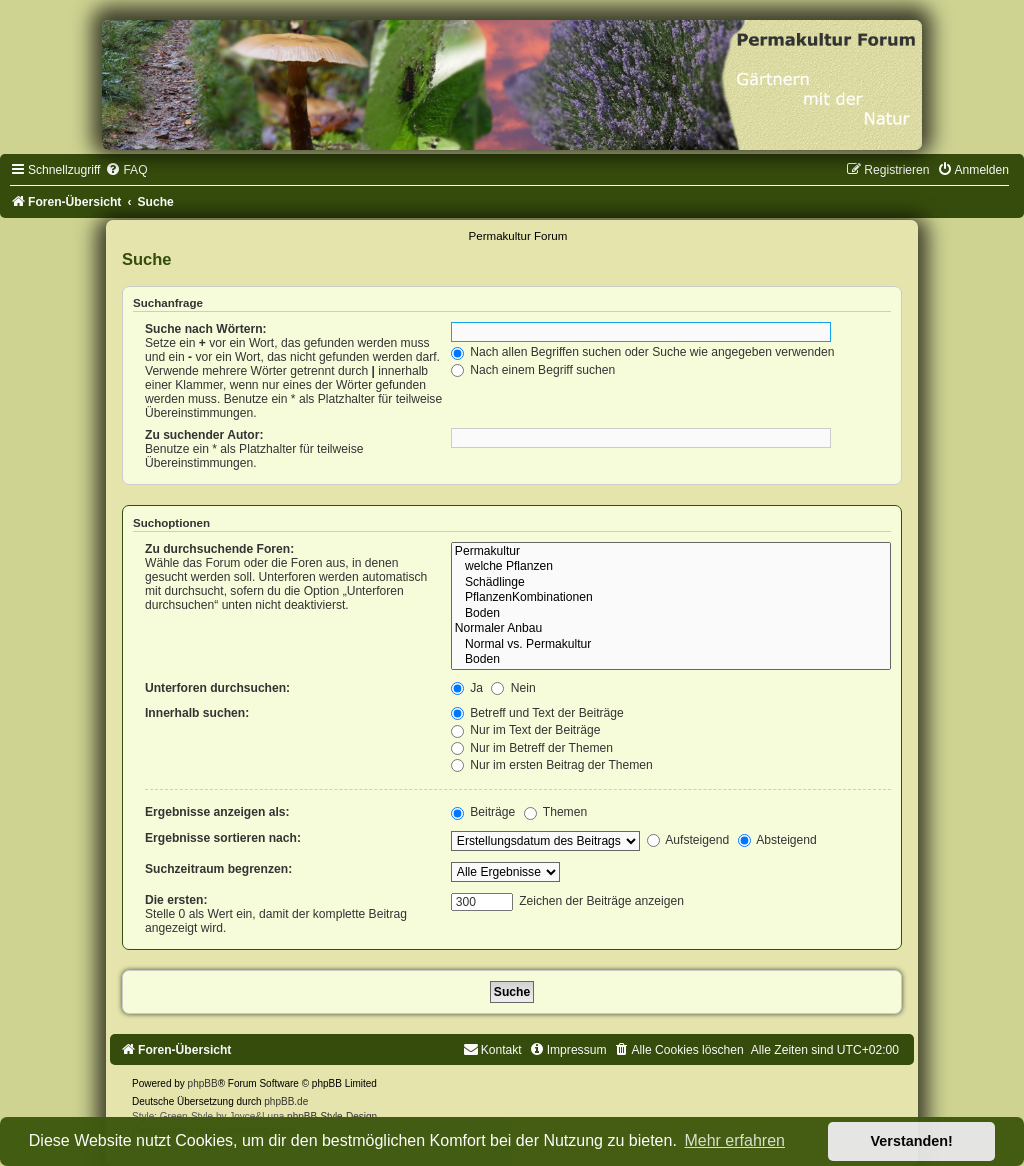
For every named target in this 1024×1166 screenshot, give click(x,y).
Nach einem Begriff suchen (533, 370)
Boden (671, 614)
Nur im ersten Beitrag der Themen (552, 765)
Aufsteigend (688, 840)
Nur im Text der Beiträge (526, 730)
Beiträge (483, 812)
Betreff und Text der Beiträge (537, 713)
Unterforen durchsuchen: (217, 688)
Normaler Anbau (671, 629)
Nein (513, 688)
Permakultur (671, 552)
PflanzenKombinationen (671, 598)
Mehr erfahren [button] (734, 1140)
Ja (467, 688)
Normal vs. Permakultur (671, 645)
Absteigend (777, 840)
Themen (556, 812)
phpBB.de (286, 1101)
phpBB (203, 1083)
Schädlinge (671, 583)
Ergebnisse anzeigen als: (217, 812)
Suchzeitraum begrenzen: (218, 869)
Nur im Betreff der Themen (532, 748)
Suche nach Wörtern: (206, 329)
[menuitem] (126, 170)
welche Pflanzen (671, 567)
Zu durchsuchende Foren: (219, 549)
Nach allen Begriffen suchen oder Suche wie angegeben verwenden (643, 352)
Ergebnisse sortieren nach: (223, 838)
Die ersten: (176, 900)
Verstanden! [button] (912, 1141)
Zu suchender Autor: (204, 435)
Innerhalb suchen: (197, 713)
